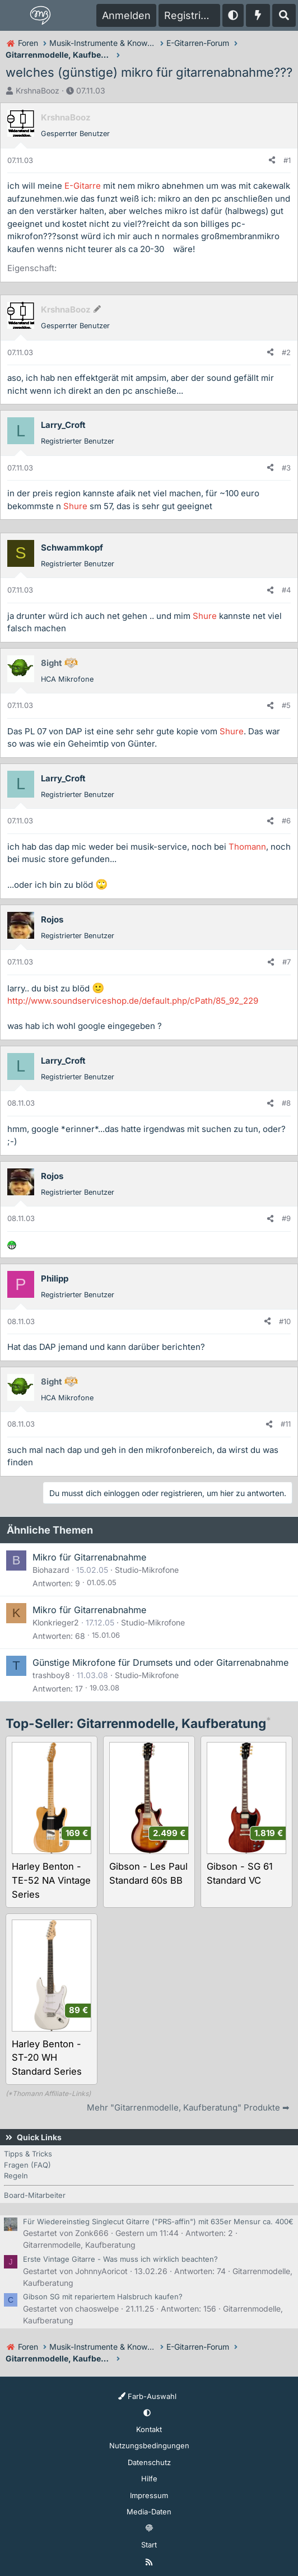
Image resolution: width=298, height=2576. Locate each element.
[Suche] (284, 15)
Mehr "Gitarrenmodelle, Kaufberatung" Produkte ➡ (188, 2107)
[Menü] (14, 15)
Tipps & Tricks (28, 2153)
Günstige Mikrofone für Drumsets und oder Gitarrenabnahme (160, 1662)
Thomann (247, 846)
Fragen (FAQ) (27, 2164)
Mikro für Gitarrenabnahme (89, 1557)
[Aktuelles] (258, 15)
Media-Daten (149, 2511)
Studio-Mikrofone (147, 1570)
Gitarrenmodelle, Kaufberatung (79, 2244)
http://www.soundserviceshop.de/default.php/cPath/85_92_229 (132, 1000)
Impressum (149, 2495)
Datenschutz (149, 2462)
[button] (233, 15)
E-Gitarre (82, 185)
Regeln (16, 2175)
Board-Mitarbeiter (35, 2195)
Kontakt (149, 2429)
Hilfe (149, 2478)
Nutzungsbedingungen (149, 2445)
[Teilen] (272, 160)
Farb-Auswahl (147, 2396)
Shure (75, 506)
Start (149, 2544)
